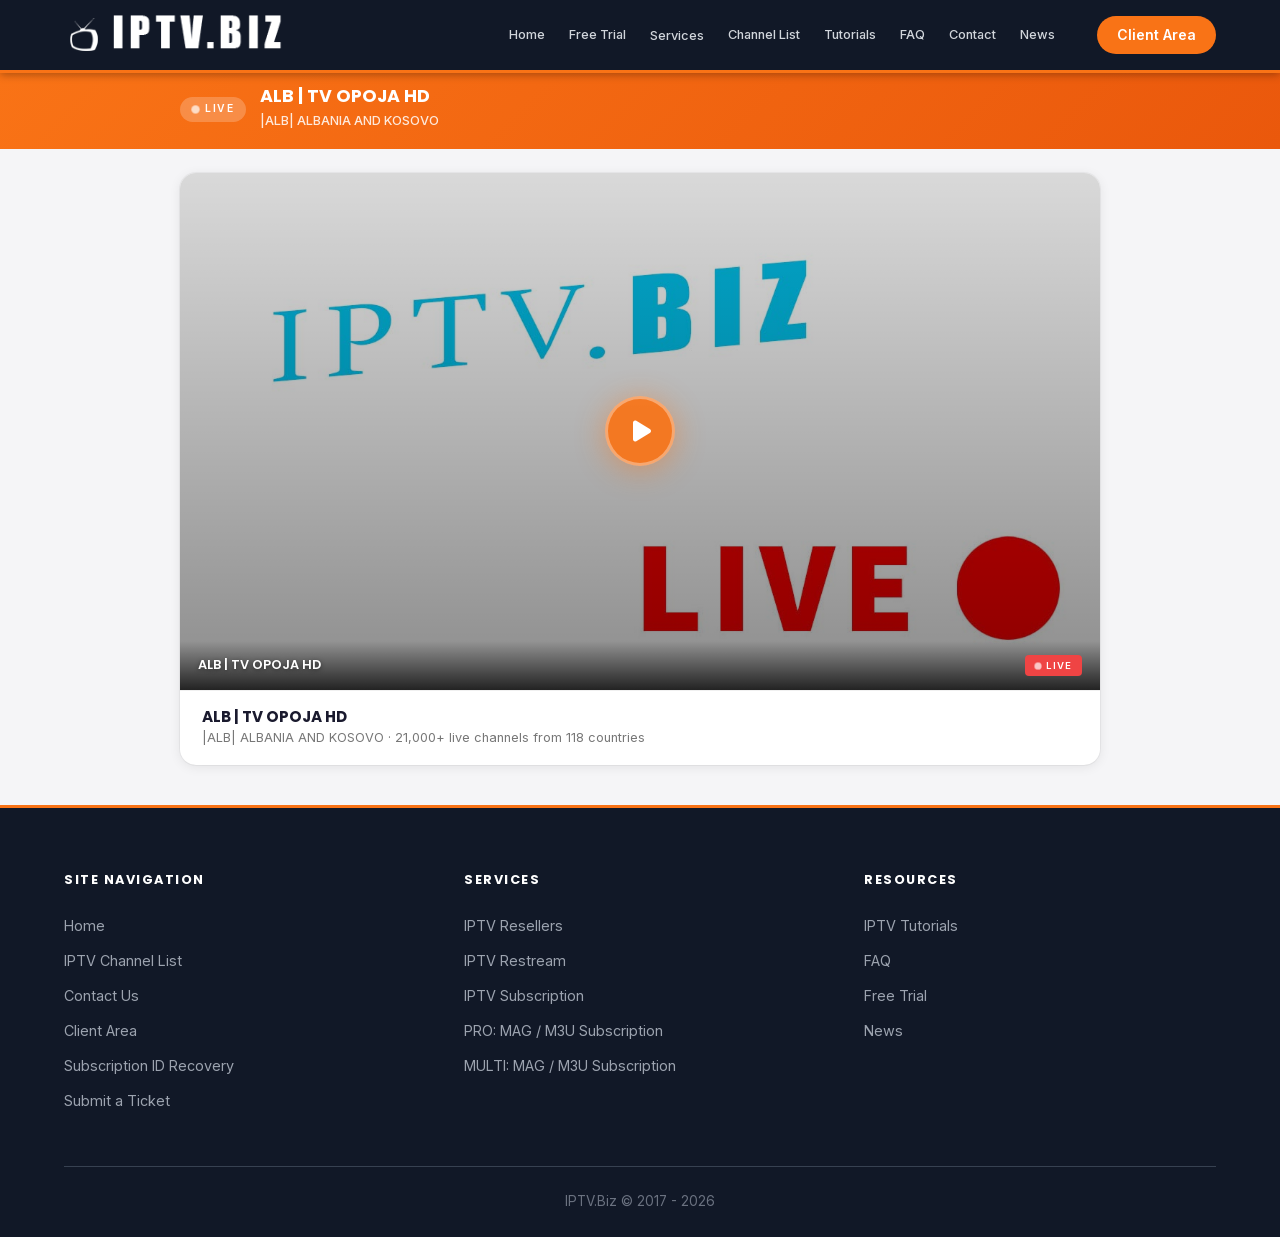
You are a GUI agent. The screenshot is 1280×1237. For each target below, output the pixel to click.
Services (677, 35)
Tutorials (850, 34)
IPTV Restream (515, 960)
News (1037, 34)
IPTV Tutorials (911, 925)
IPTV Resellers (513, 925)
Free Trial (597, 34)
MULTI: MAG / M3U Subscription (570, 1065)
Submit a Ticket (117, 1100)
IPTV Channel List (123, 960)
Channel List (764, 34)
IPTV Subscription (524, 995)
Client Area (1156, 34)
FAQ (912, 34)
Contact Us (101, 995)
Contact (972, 34)
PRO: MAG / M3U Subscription (563, 1030)
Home (527, 34)
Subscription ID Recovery (149, 1065)
